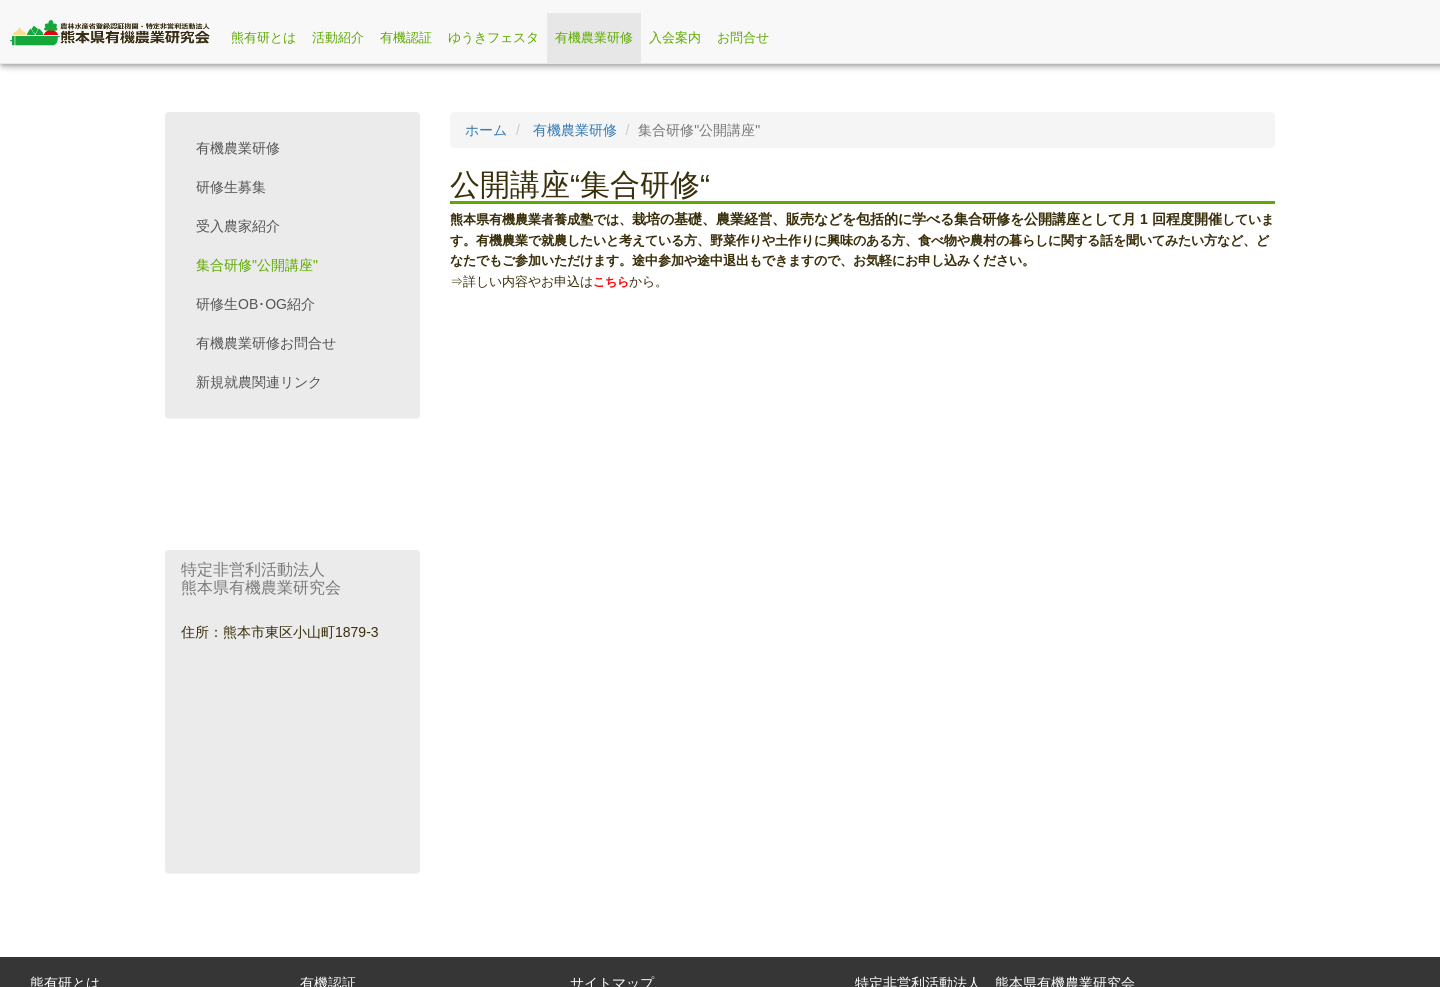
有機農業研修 (594, 37)
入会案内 (675, 37)
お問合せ (743, 37)
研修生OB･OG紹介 (255, 304)
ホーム (486, 130)
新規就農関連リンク (259, 382)
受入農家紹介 (238, 226)
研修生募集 (231, 187)
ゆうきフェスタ (493, 37)
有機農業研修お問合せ (266, 343)
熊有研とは (263, 37)
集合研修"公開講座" (257, 265)
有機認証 (406, 37)
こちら (611, 281)
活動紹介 (338, 37)
